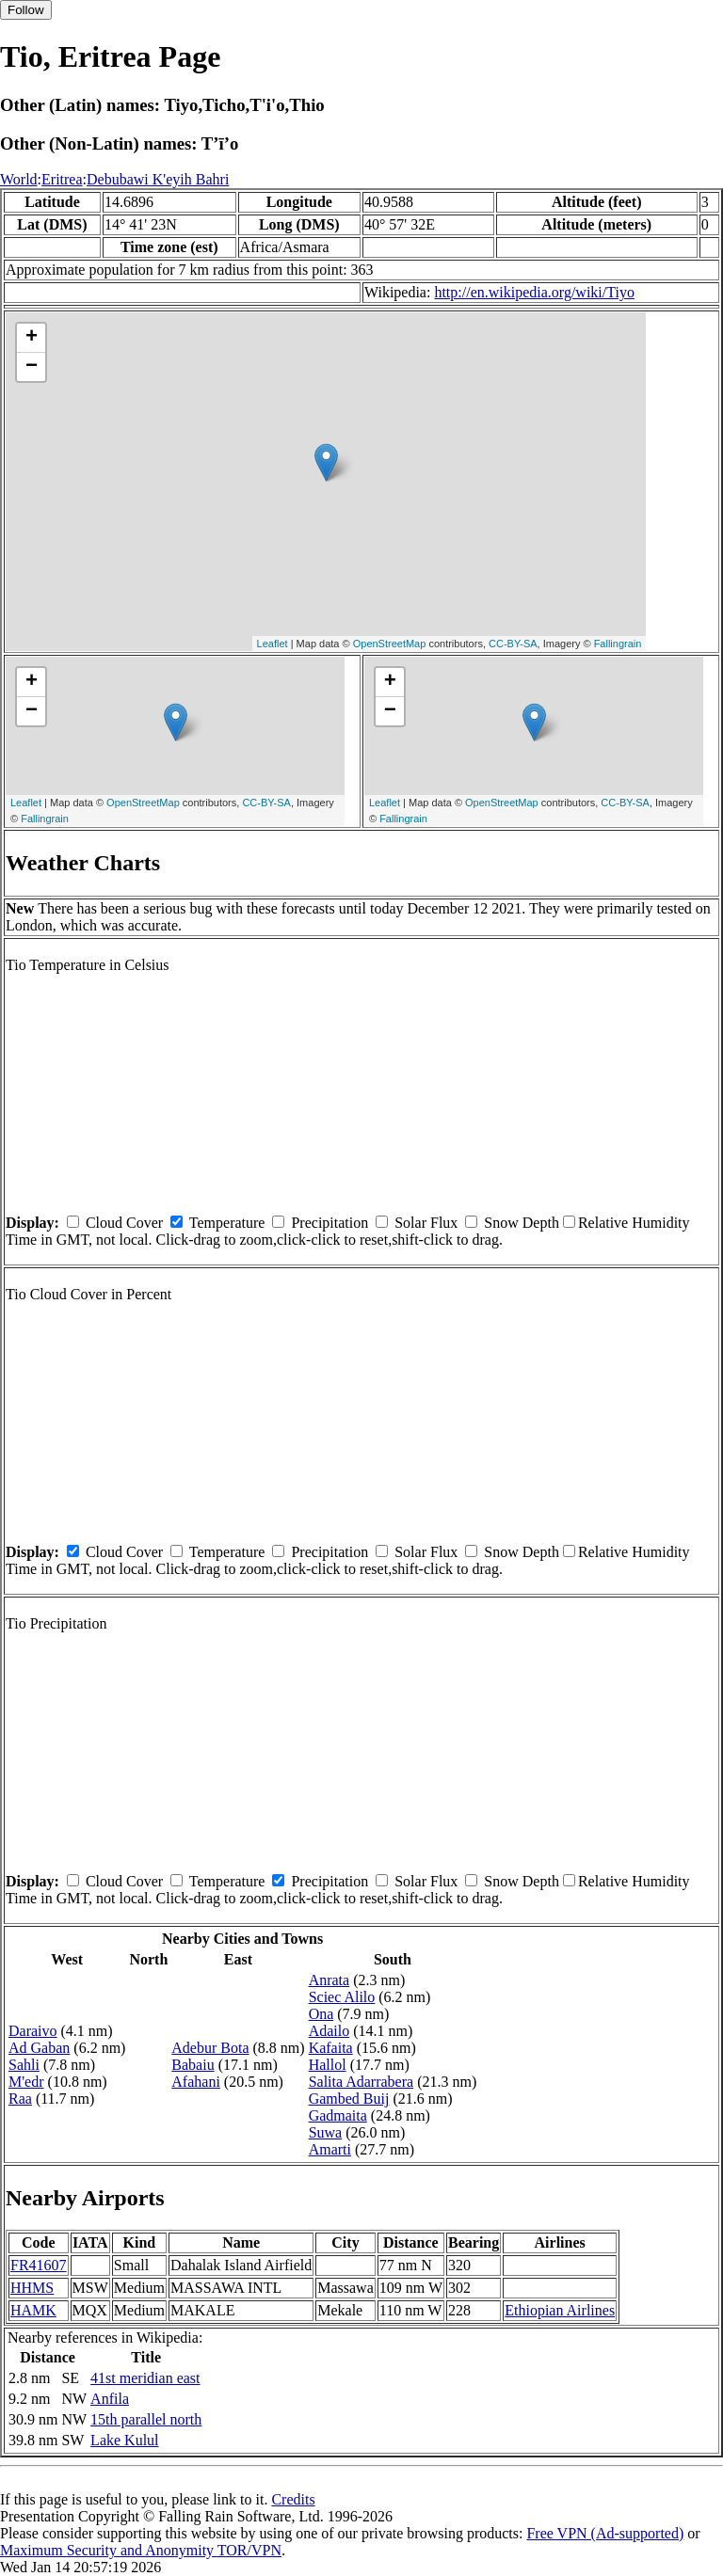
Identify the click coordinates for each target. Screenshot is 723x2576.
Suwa (326, 2132)
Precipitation (329, 1223)
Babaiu (192, 2065)
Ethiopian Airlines (560, 2310)
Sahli (24, 2065)
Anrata (329, 1980)
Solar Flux (426, 1223)
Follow (26, 10)
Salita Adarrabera (361, 2082)
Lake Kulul (124, 2440)
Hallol (327, 2065)
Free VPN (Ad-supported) (604, 2533)
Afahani (195, 2082)
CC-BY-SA (513, 643)
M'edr (26, 2082)
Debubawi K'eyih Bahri (158, 179)
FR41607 (38, 2265)
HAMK (33, 2310)
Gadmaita (338, 2115)
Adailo (329, 2031)
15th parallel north (145, 2419)
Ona (321, 2014)
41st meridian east (145, 2378)
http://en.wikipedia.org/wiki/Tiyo (534, 292)
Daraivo (32, 2031)
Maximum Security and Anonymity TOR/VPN (140, 2550)
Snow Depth (521, 1223)
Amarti (330, 2149)
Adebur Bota (210, 2048)
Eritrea (62, 179)
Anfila (109, 2399)
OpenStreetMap (389, 643)
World (19, 179)
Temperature (227, 1223)
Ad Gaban (39, 2048)
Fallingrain (618, 643)
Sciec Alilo (342, 1997)
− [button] (31, 367)
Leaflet (272, 643)
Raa (20, 2099)
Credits (292, 2499)
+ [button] (31, 338)
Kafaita (331, 2048)
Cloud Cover (124, 1223)
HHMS (32, 2288)
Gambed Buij (349, 2099)
